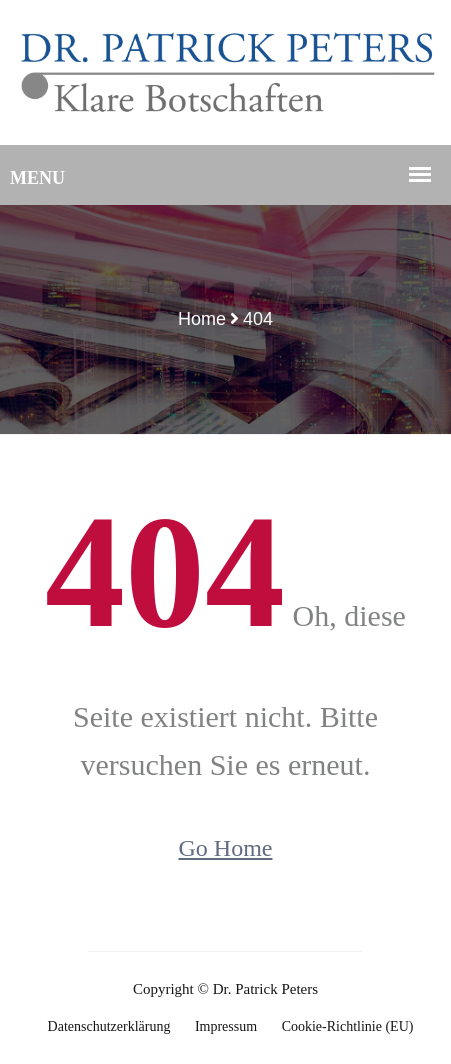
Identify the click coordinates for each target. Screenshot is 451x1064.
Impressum (226, 1026)
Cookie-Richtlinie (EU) (348, 1026)
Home (202, 319)
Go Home (226, 848)
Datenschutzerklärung (109, 1026)
